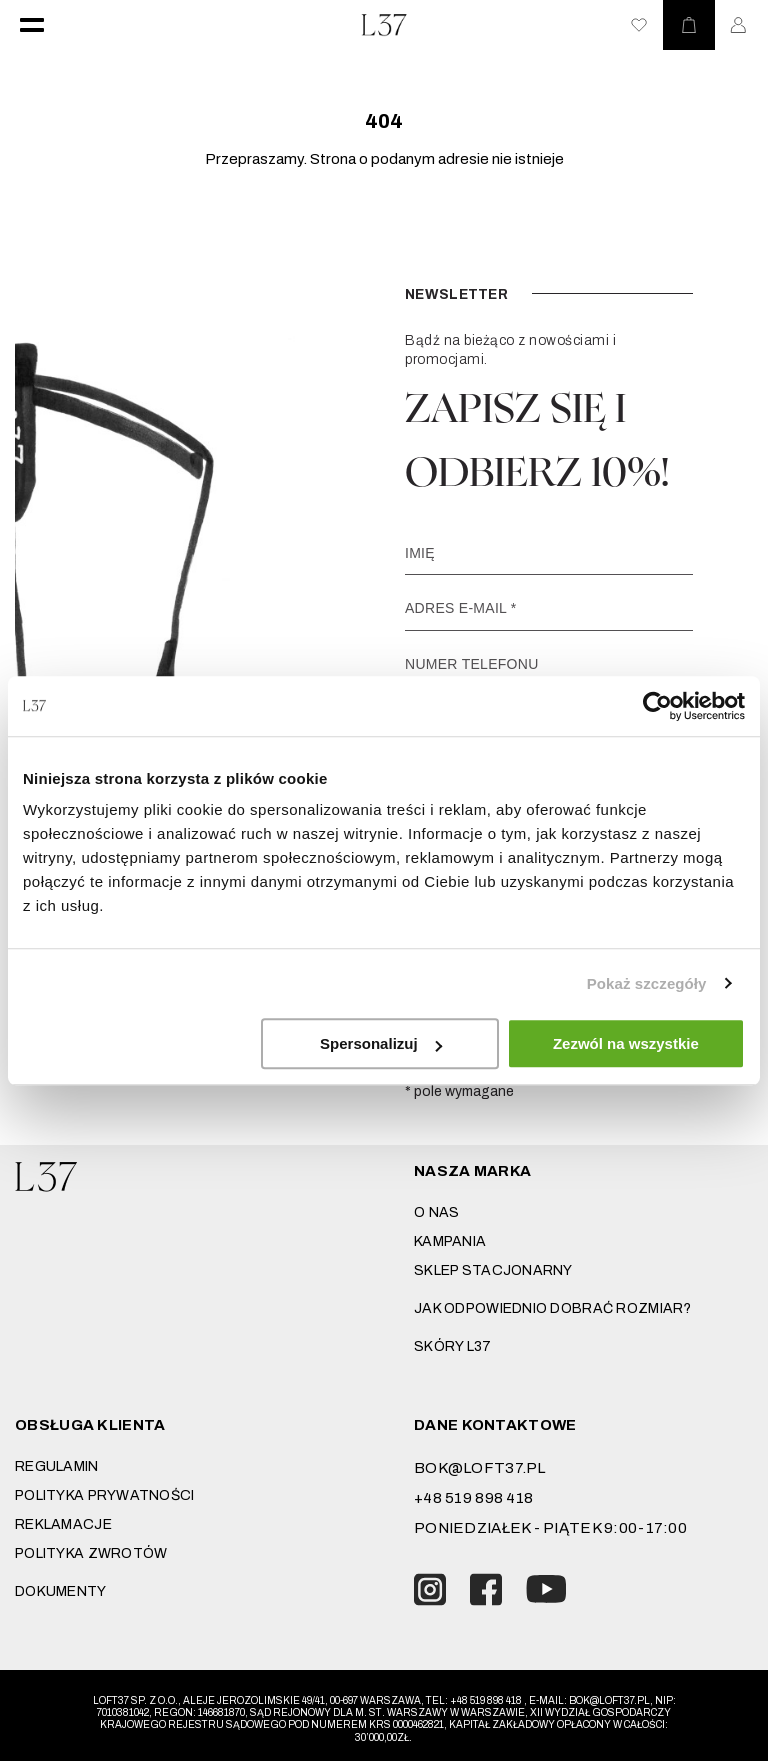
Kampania (450, 1241)
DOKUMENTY (61, 1591)
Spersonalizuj (381, 1043)
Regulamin (57, 1466)
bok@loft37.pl (480, 1468)
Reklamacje (63, 1524)
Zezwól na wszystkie (626, 1043)
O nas (436, 1212)
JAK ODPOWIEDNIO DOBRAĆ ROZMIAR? (553, 1308)
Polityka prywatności (105, 1495)
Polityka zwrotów (91, 1553)
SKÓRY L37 (453, 1346)
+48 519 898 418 (473, 1498)
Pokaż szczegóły (647, 983)
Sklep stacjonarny (493, 1270)
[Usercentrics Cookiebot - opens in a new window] (657, 706)
